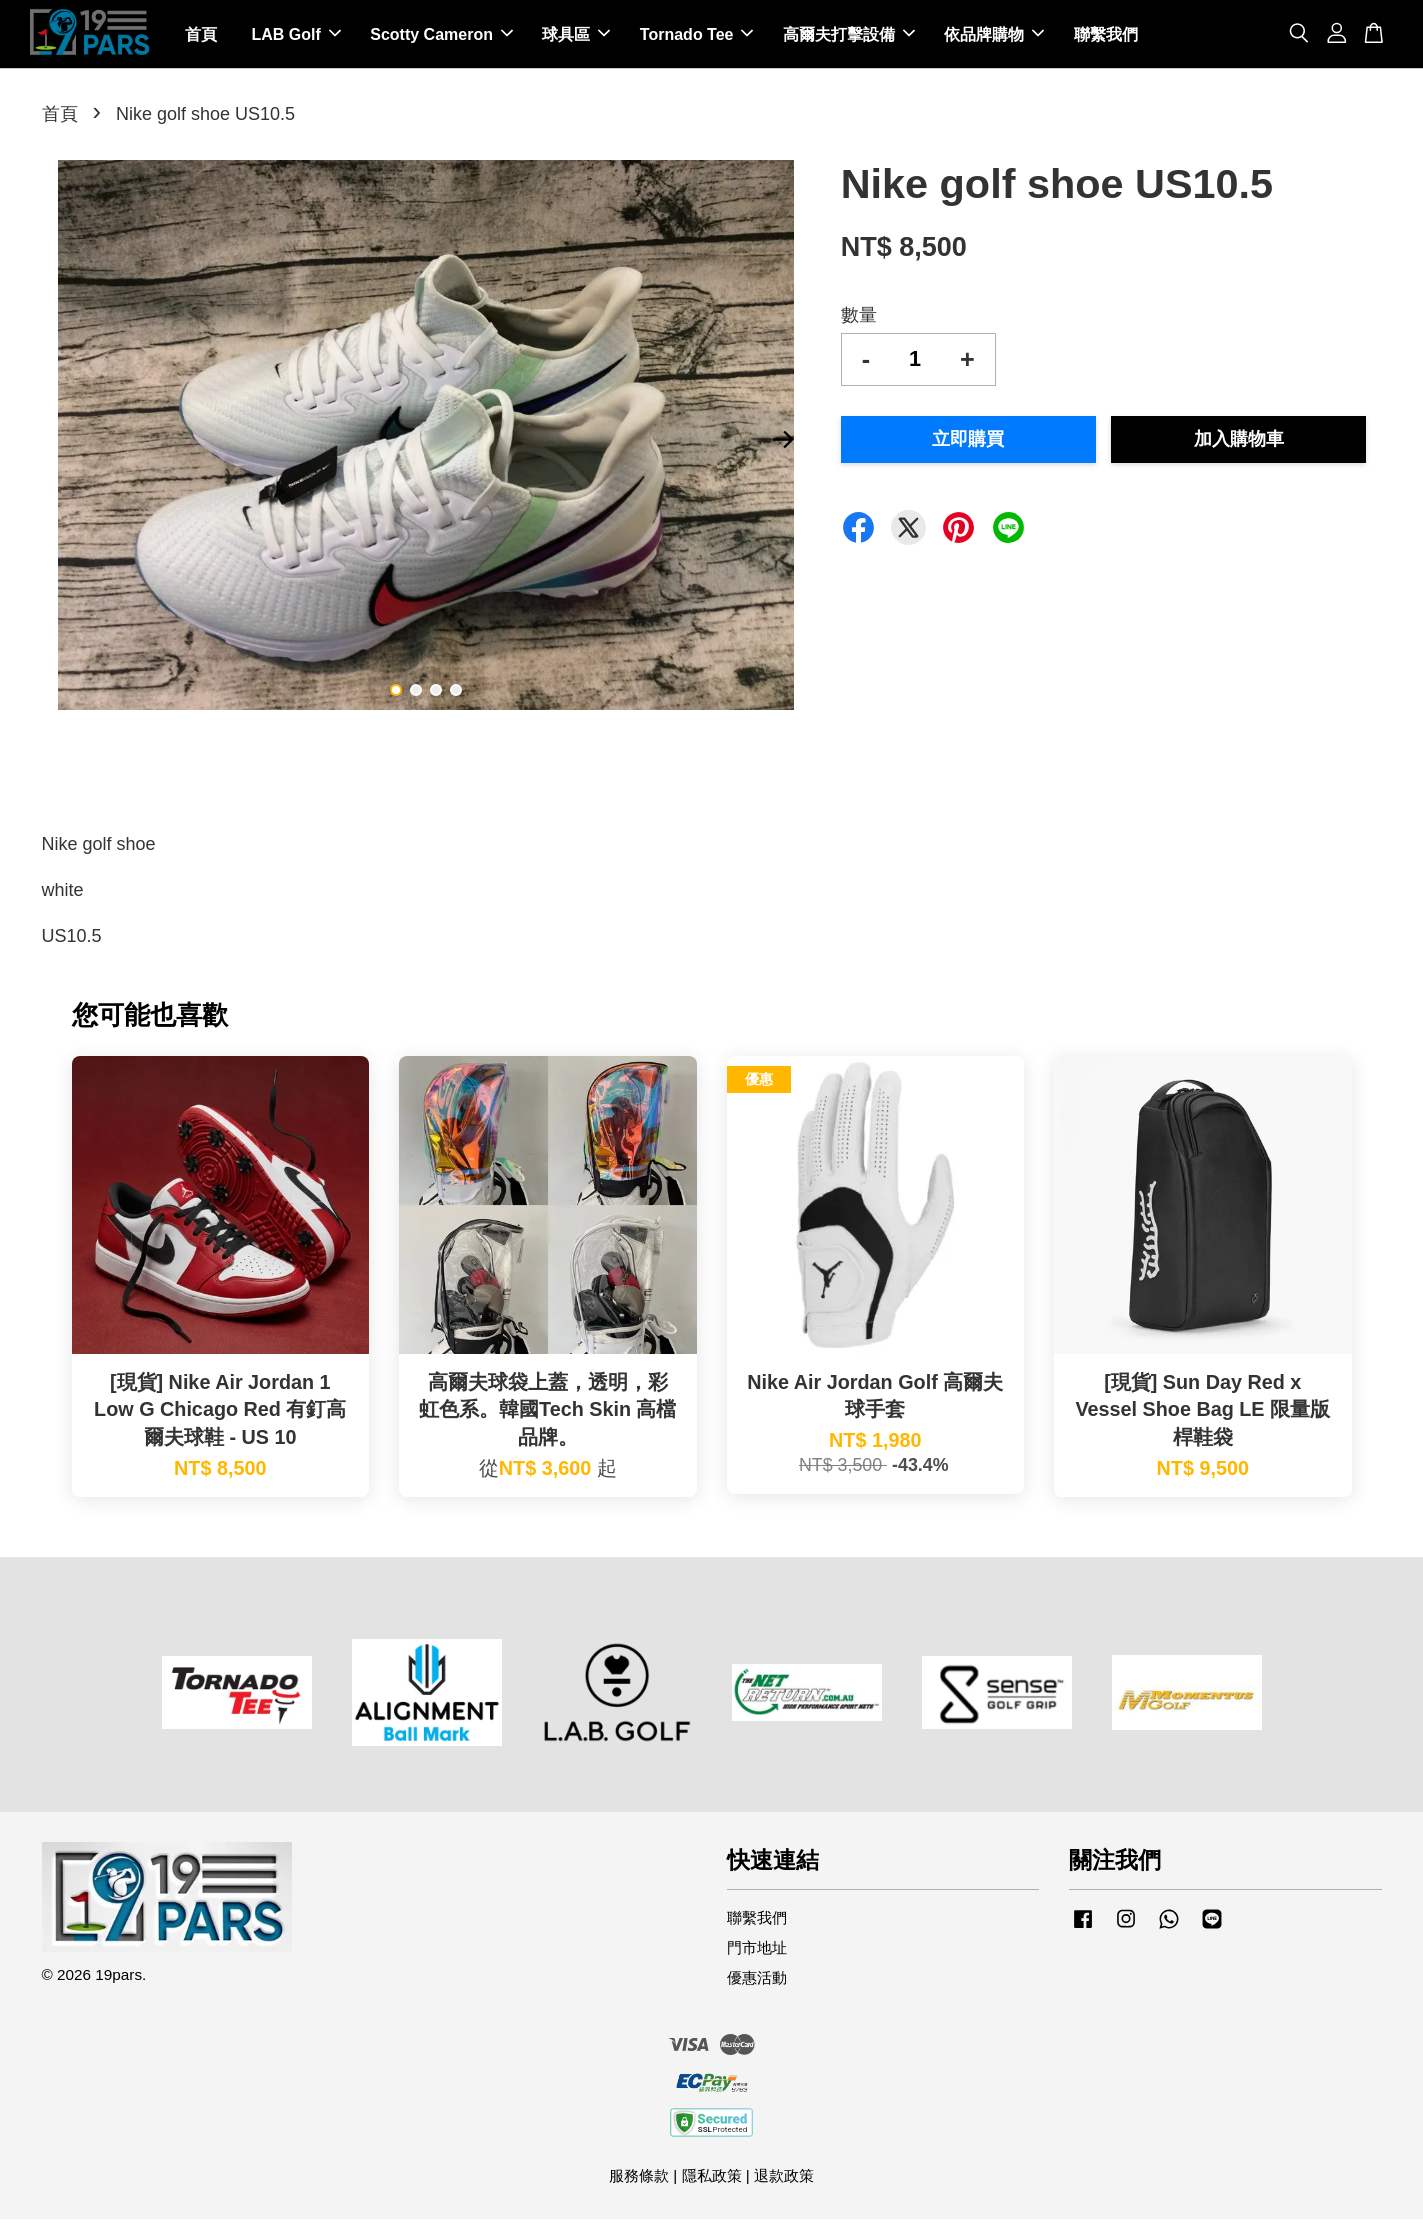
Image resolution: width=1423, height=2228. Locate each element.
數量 (859, 324)
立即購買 (968, 448)
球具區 (576, 38)
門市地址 (757, 1956)
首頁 (201, 38)
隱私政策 (712, 2184)
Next (784, 449)
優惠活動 (757, 1986)
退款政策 (784, 2184)
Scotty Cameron (441, 38)
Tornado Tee (697, 38)
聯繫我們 (1106, 38)
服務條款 (639, 2184)
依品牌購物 (994, 38)
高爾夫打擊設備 (849, 38)
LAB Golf (295, 38)
